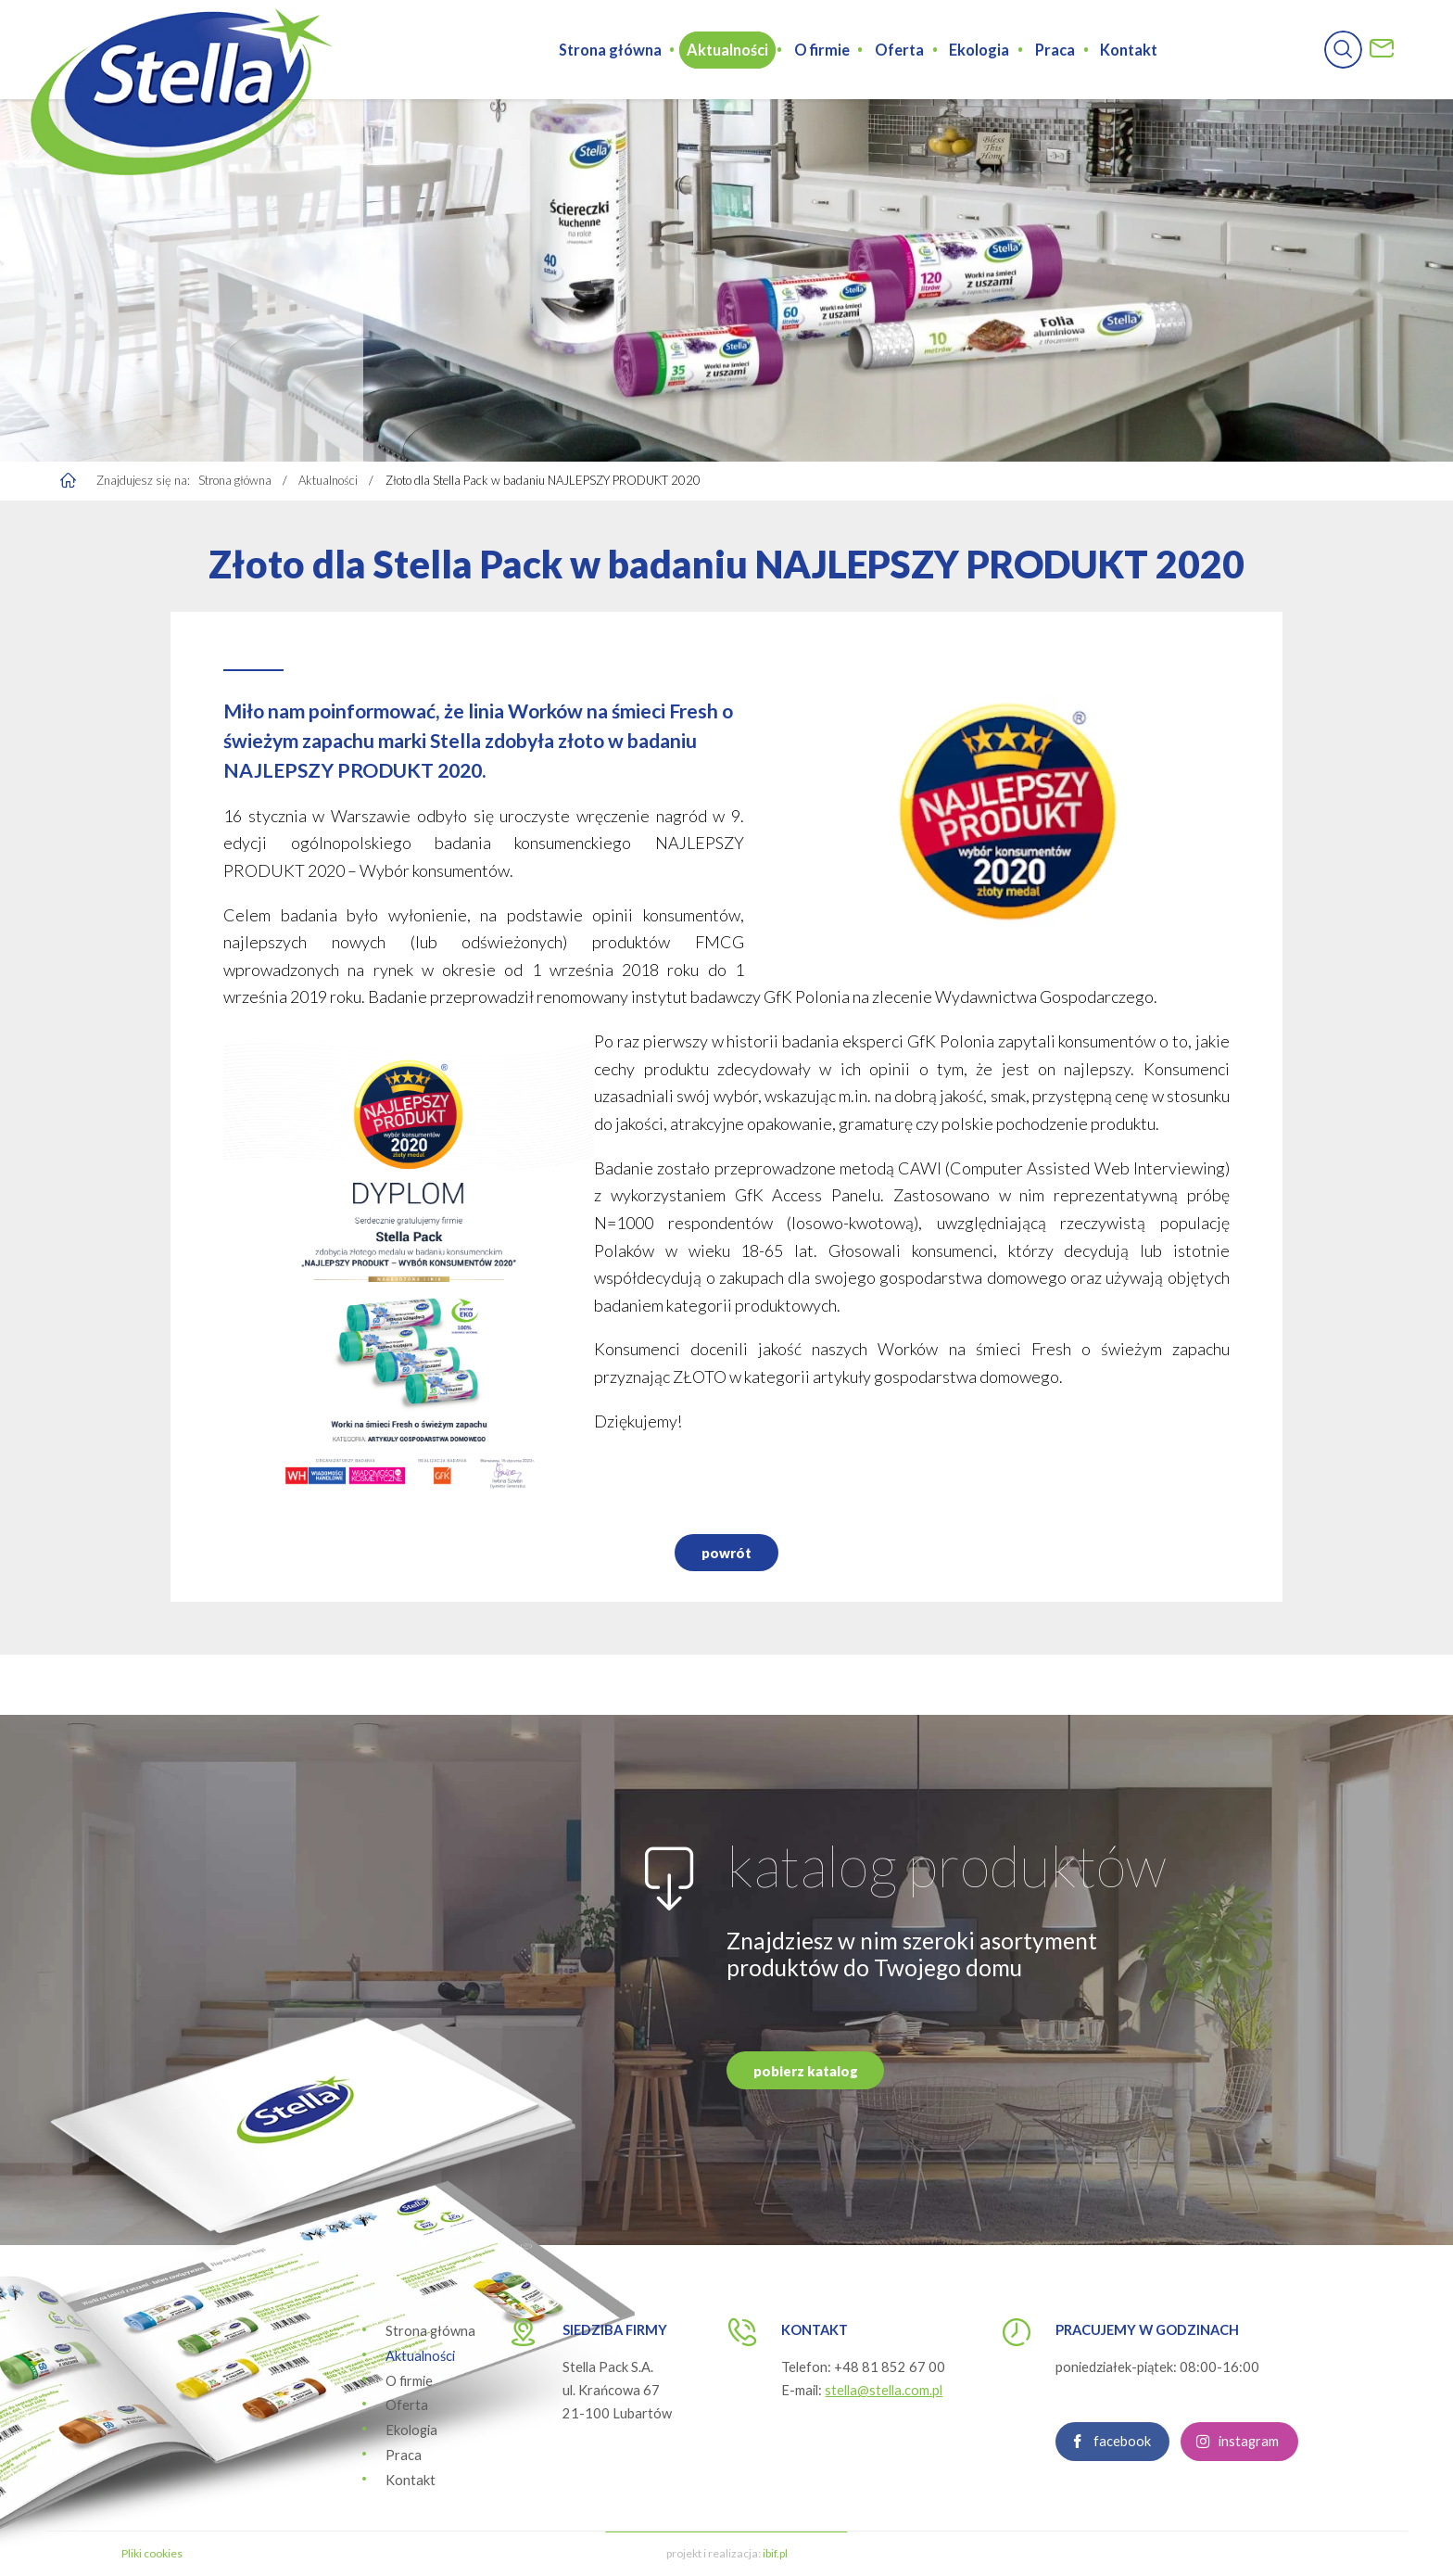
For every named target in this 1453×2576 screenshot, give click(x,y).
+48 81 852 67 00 (889, 2366)
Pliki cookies (152, 2553)
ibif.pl (775, 2553)
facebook (1122, 2452)
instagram (1249, 2452)
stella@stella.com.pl (883, 2389)
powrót (726, 1564)
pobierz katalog (805, 2082)
